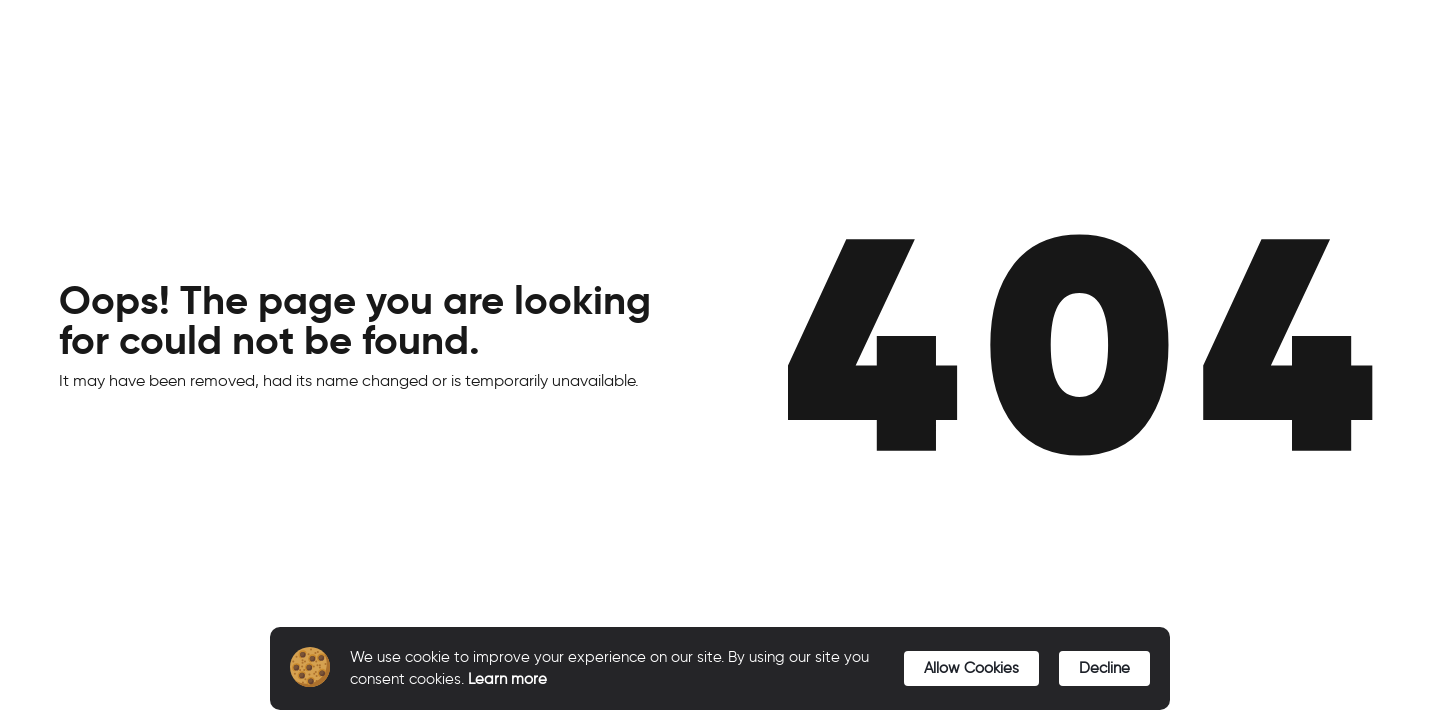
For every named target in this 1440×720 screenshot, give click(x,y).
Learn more (507, 679)
